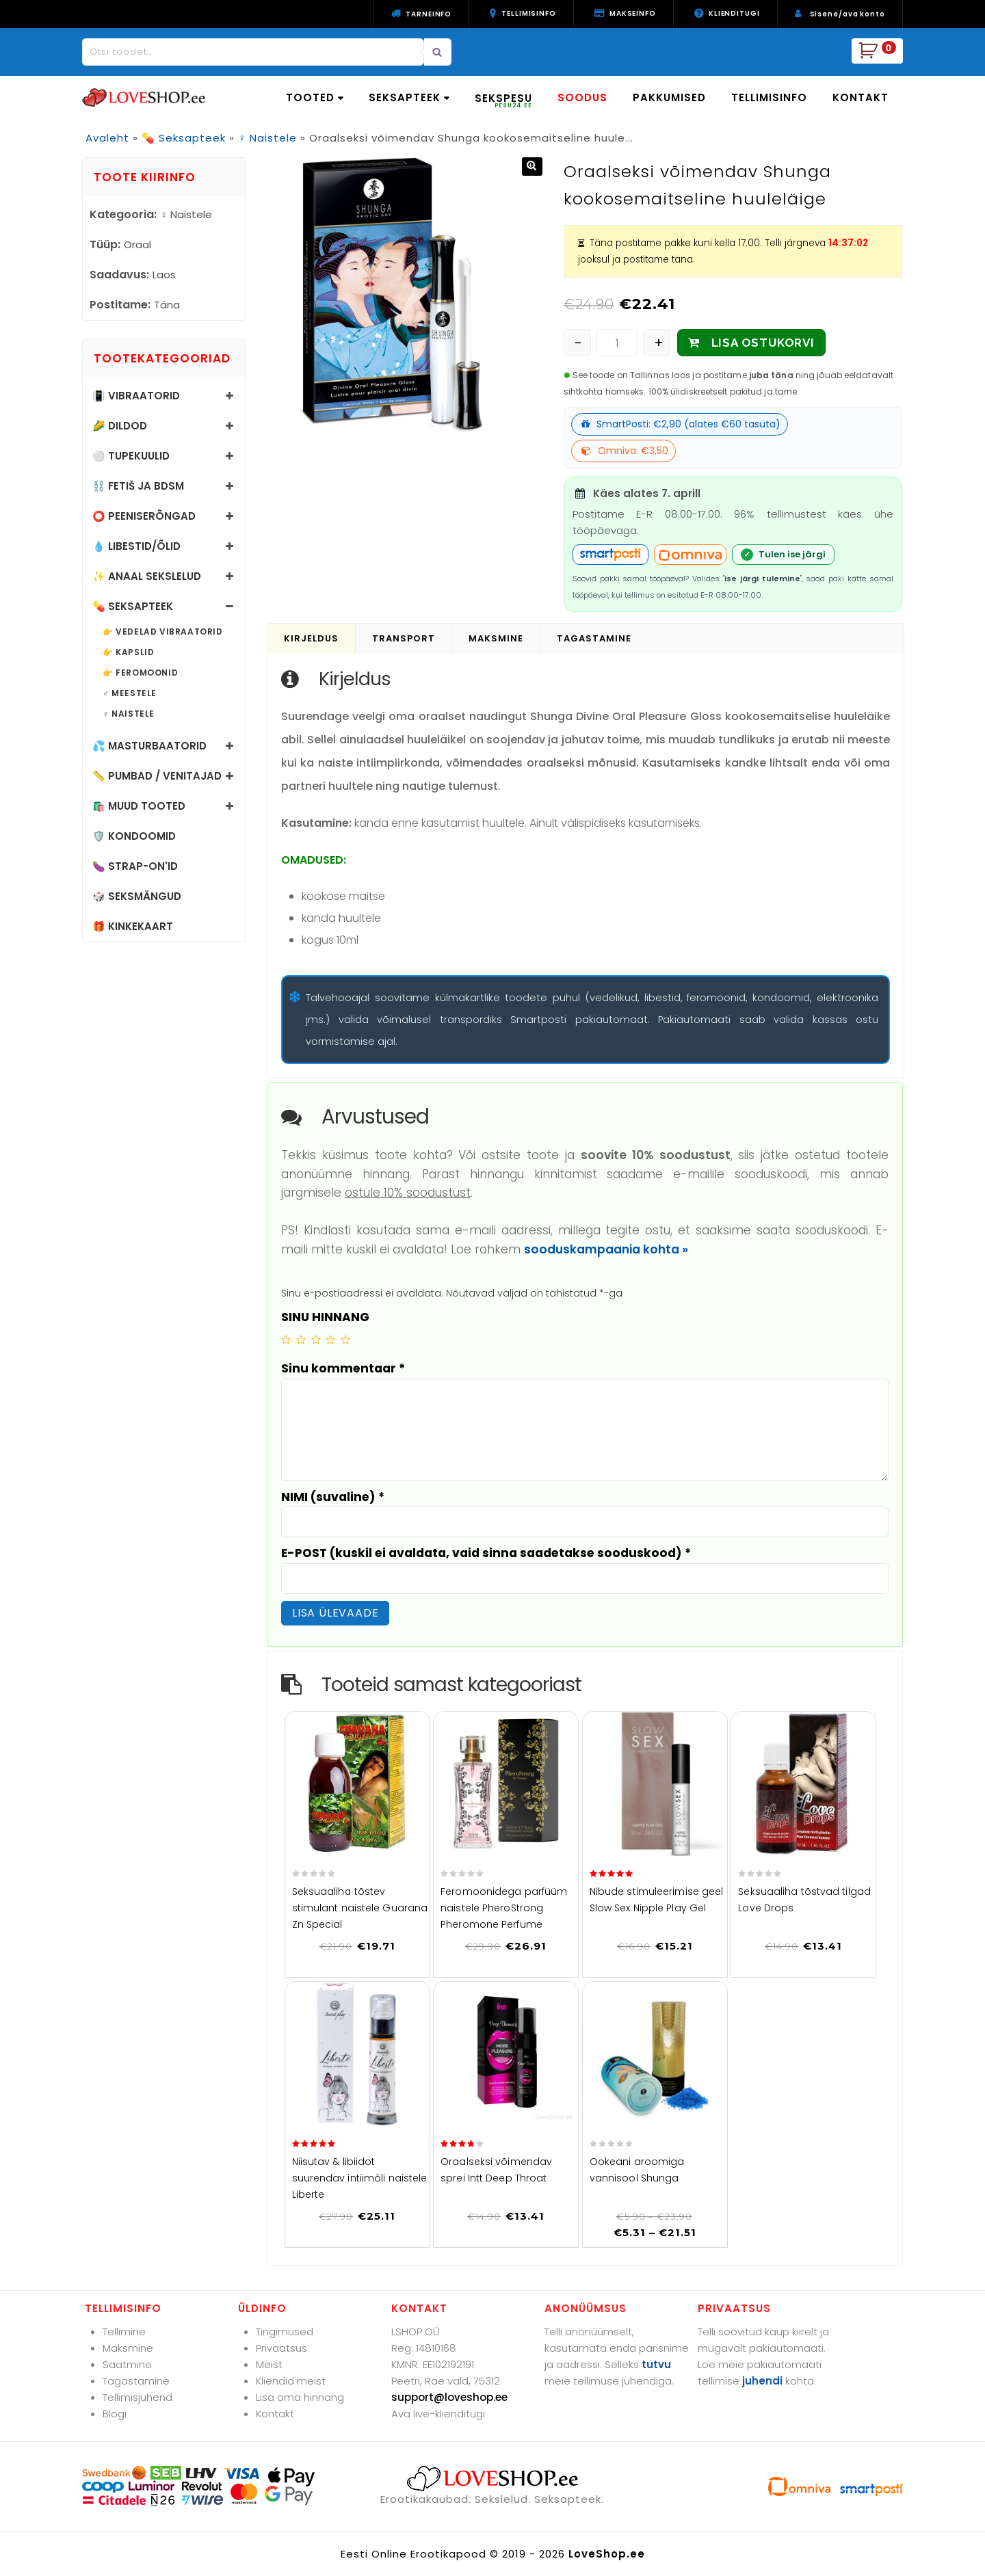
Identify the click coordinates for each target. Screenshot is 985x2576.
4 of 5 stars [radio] (330, 1339)
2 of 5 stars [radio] (301, 1339)
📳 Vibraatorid (136, 395)
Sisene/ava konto (847, 14)
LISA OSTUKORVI (763, 342)
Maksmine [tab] (496, 638)
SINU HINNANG (325, 1317)
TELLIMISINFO (769, 97)
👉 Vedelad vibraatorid (163, 631)
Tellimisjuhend (137, 2397)
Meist (269, 2364)
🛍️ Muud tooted (138, 806)
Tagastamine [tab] (594, 638)
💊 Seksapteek (184, 138)
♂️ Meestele (130, 693)
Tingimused (284, 2331)
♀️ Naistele (267, 138)
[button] (532, 166)
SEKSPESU (503, 100)
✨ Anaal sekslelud (146, 576)
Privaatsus (281, 2348)
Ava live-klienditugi (438, 2413)
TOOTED (314, 97)
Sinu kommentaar (343, 1368)
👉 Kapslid (128, 652)
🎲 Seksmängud (136, 896)
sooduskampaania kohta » (606, 1249)
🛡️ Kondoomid (134, 836)
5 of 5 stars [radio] (345, 1339)
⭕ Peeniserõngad (144, 516)
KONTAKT (860, 97)
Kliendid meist (291, 2381)
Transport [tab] (403, 638)
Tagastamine (136, 2381)
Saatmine (127, 2364)
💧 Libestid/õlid (136, 546)
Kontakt (275, 2413)
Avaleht (107, 138)
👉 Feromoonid (140, 672)
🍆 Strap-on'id (135, 866)
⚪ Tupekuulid (131, 456)
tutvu (656, 2364)
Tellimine (124, 2331)
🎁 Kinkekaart (132, 926)
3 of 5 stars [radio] (316, 1339)
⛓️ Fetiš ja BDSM (138, 486)
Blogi (115, 2413)
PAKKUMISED (669, 97)
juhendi (762, 2381)
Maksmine (128, 2348)
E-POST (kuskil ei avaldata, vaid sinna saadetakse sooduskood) (486, 1553)
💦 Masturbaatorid (149, 746)
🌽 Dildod (119, 426)
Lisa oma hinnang (300, 2397)
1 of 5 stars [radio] (286, 1339)
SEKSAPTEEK (409, 97)
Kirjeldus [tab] (311, 638)
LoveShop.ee (606, 2554)
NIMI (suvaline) (332, 1497)
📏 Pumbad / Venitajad (157, 776)
